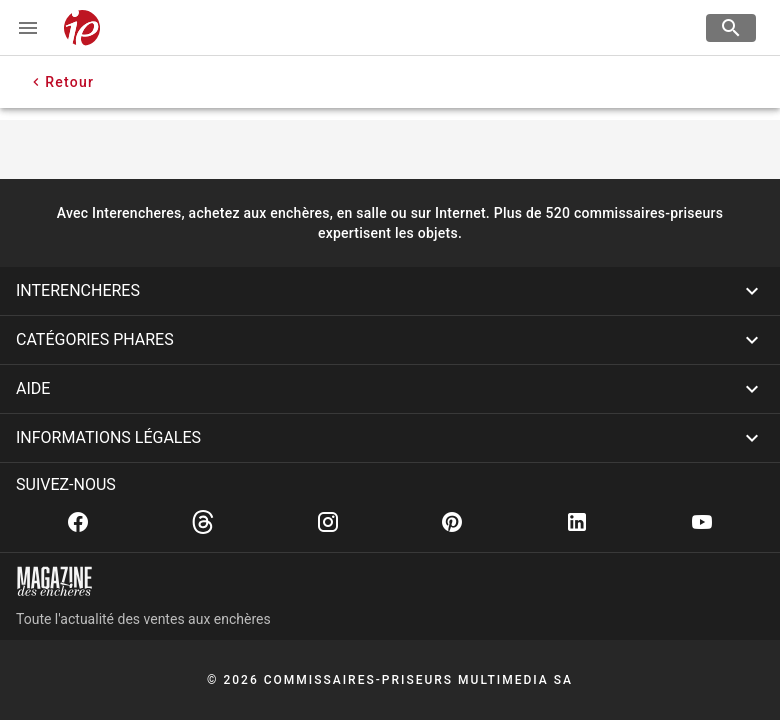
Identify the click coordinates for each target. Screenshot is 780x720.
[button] (390, 291)
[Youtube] (702, 522)
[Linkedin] (577, 522)
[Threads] (203, 522)
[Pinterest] (452, 522)
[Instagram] (328, 522)
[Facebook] (78, 522)
